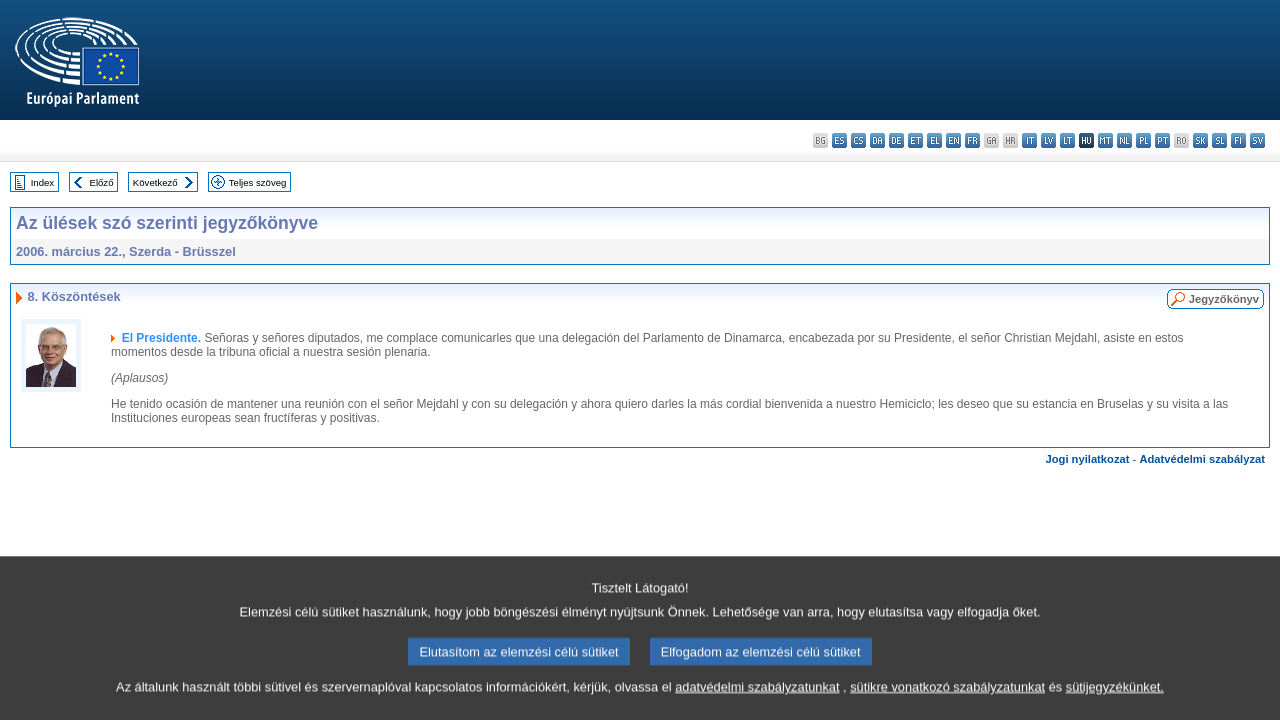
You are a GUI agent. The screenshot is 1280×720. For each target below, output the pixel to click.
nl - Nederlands (1124, 140)
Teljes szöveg (258, 182)
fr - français (972, 140)
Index (42, 182)
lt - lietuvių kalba (1067, 140)
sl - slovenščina (1219, 140)
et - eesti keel (915, 140)
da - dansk (877, 140)
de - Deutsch (896, 140)
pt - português (1162, 140)
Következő (155, 182)
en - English (953, 140)
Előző (102, 182)
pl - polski (1143, 140)
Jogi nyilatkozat (1088, 459)
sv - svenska (1257, 140)
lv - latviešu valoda (1048, 140)
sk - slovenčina (1200, 140)
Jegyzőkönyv (1224, 299)
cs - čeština (858, 140)
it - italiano (1029, 140)
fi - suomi (1238, 140)
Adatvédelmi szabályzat (1202, 459)
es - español (839, 140)
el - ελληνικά (934, 140)
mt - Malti (1105, 140)
